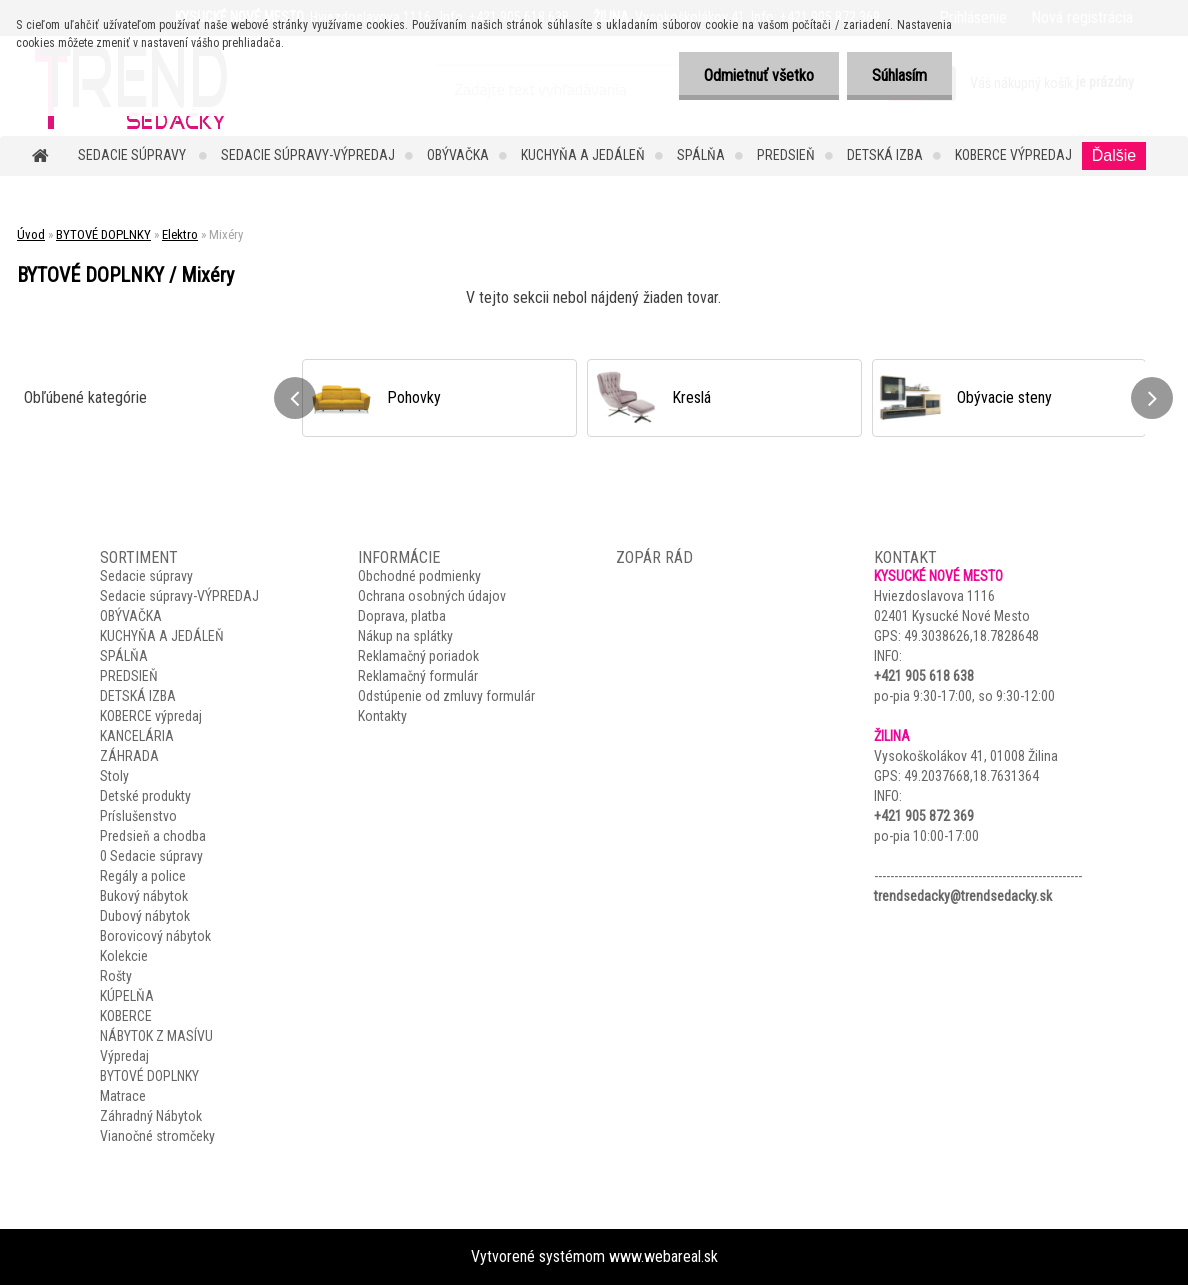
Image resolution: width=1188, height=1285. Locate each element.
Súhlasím (899, 75)
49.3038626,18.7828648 (971, 636)
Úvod (31, 234)
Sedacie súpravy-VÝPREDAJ (308, 155)
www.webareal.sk (663, 1256)
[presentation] (295, 398)
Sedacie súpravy (133, 155)
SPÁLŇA (701, 155)
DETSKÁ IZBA (885, 155)
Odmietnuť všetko (759, 75)
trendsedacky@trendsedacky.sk (963, 896)
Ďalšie (1114, 155)
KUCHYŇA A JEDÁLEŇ (583, 155)
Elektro (180, 234)
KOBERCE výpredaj (1013, 155)
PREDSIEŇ (786, 155)
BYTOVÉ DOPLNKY (103, 234)
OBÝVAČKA (458, 155)
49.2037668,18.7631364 (971, 776)
